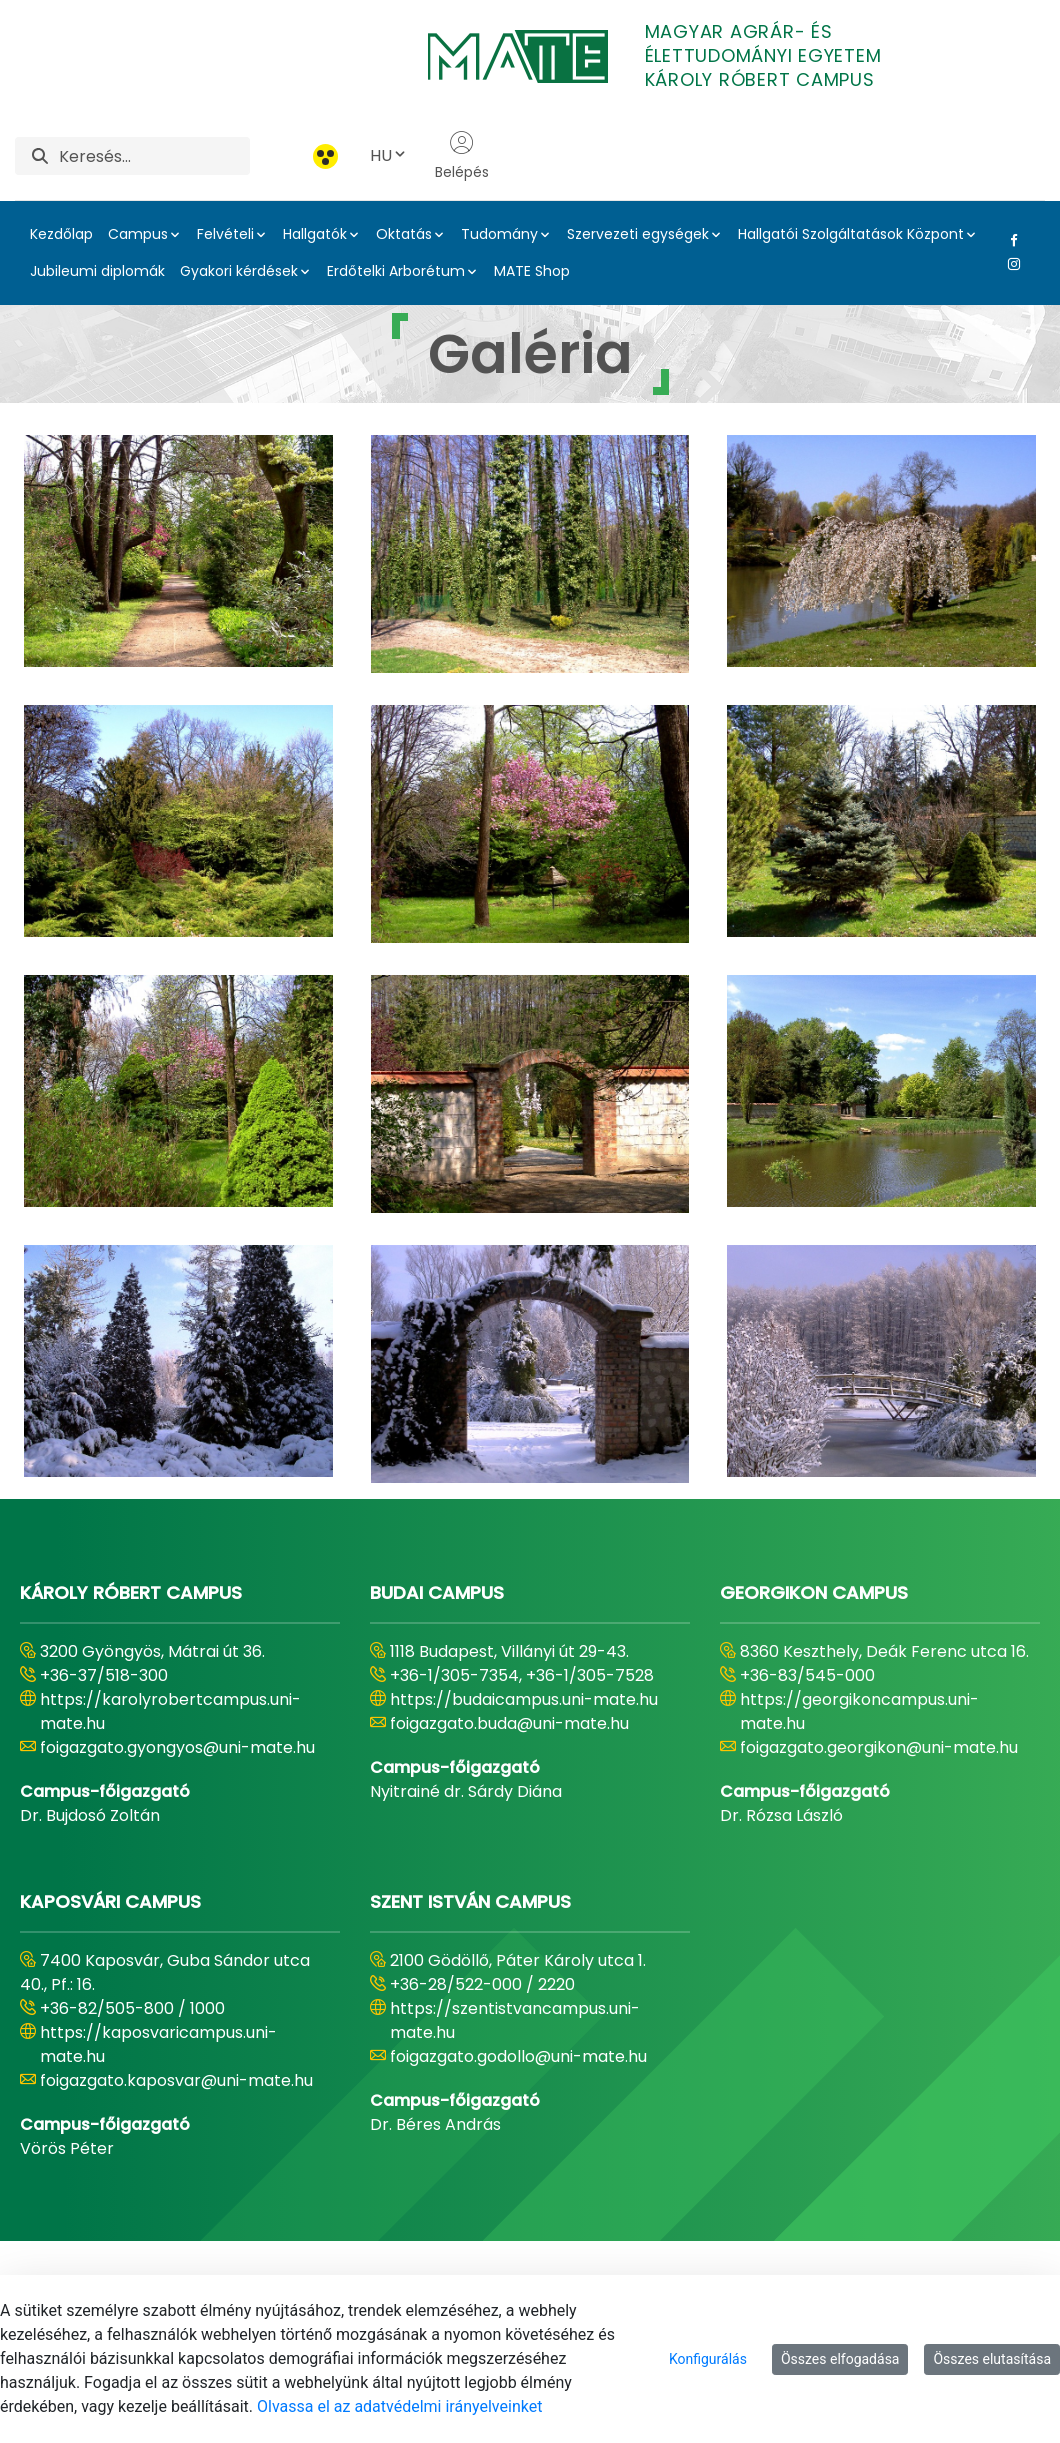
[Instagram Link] (1010, 264)
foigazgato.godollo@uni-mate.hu (518, 2056)
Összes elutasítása (992, 2359)
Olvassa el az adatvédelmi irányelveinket (399, 2406)
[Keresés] (154, 156)
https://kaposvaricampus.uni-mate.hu (158, 2044)
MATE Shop (532, 271)
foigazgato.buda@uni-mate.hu (509, 1723)
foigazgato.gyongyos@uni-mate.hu (177, 1747)
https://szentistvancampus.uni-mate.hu (515, 2020)
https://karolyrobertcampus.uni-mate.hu (170, 1711)
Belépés (462, 156)
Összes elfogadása (840, 2359)
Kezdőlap (61, 234)
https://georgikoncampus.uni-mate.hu (859, 1711)
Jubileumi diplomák (97, 271)
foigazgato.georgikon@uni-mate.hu (879, 1747)
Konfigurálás (708, 2359)
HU (389, 155)
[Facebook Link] (1010, 240)
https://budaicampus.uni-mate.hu (524, 1699)
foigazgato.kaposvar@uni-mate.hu (176, 2080)
